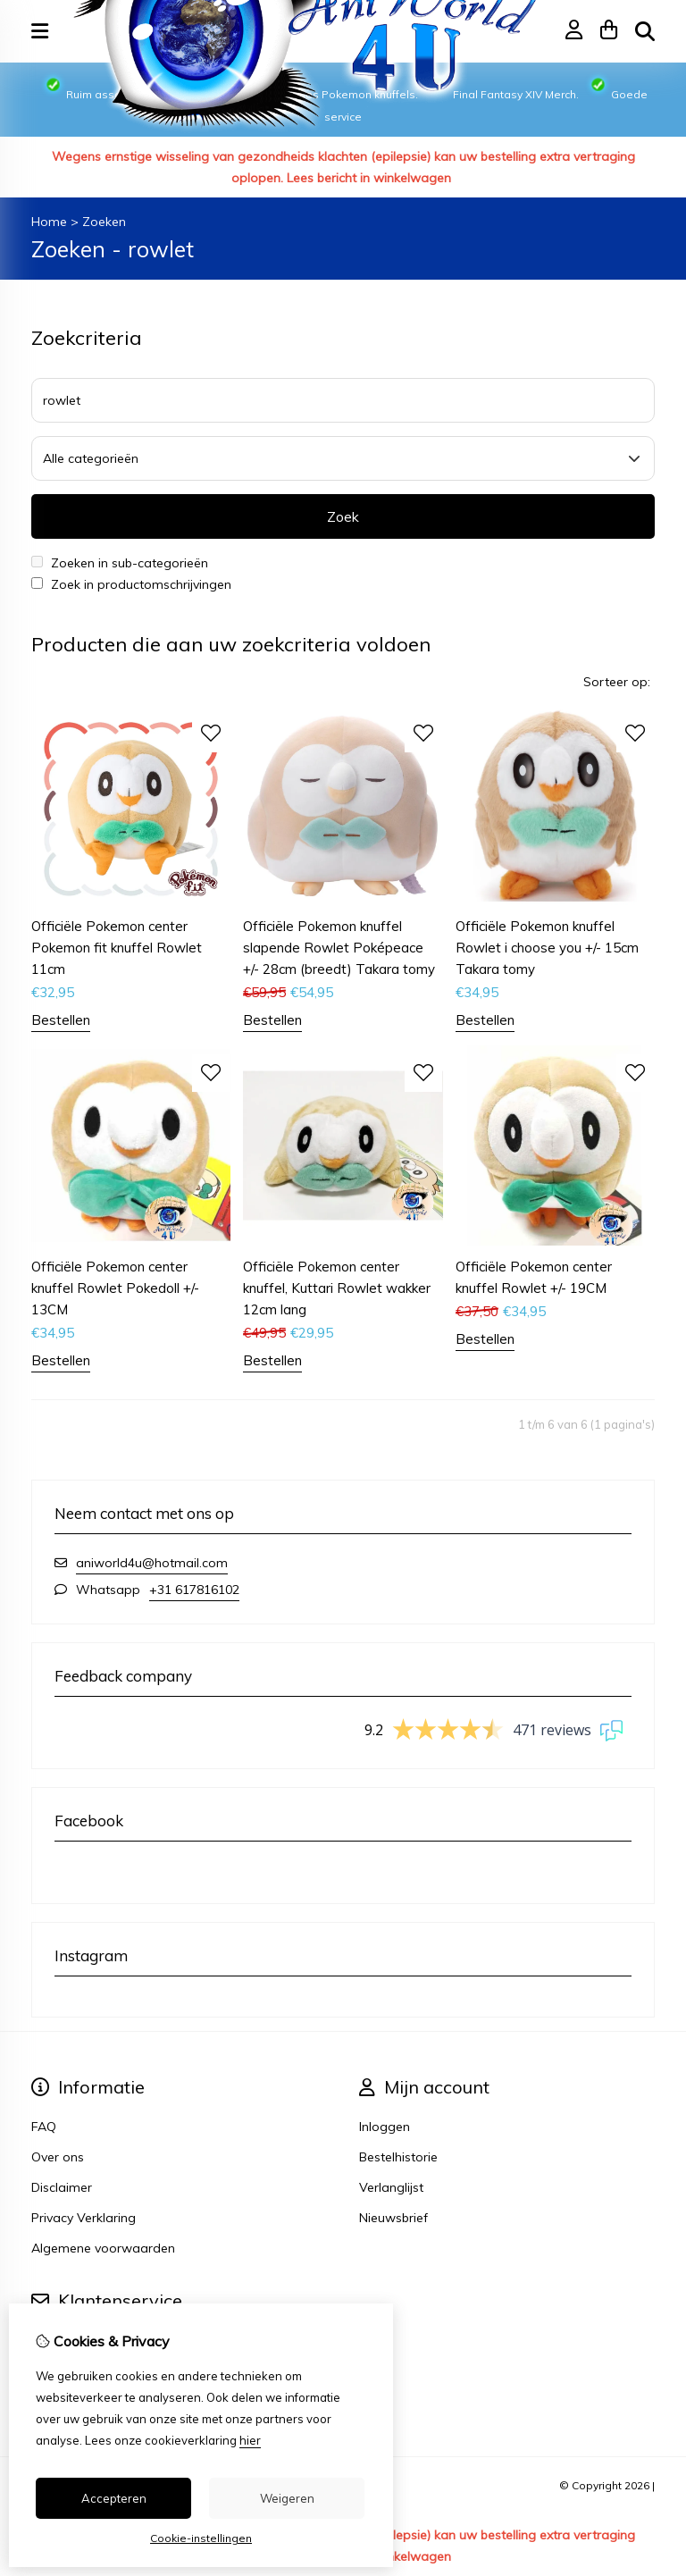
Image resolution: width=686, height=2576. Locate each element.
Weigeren (287, 2498)
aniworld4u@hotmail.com (152, 1563)
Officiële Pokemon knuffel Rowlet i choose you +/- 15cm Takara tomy (547, 948)
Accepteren (113, 2498)
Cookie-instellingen (201, 2538)
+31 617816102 (194, 1590)
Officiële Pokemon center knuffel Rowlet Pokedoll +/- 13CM (115, 1288)
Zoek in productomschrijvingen (131, 584)
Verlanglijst (391, 2187)
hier (250, 2440)
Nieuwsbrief (393, 2218)
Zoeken (104, 222)
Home (49, 222)
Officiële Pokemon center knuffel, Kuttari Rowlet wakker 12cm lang (337, 1288)
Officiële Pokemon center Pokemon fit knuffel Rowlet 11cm (116, 948)
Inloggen (384, 2127)
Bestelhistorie (398, 2157)
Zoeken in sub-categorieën (119, 563)
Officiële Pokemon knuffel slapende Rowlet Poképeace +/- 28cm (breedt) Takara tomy (339, 948)
